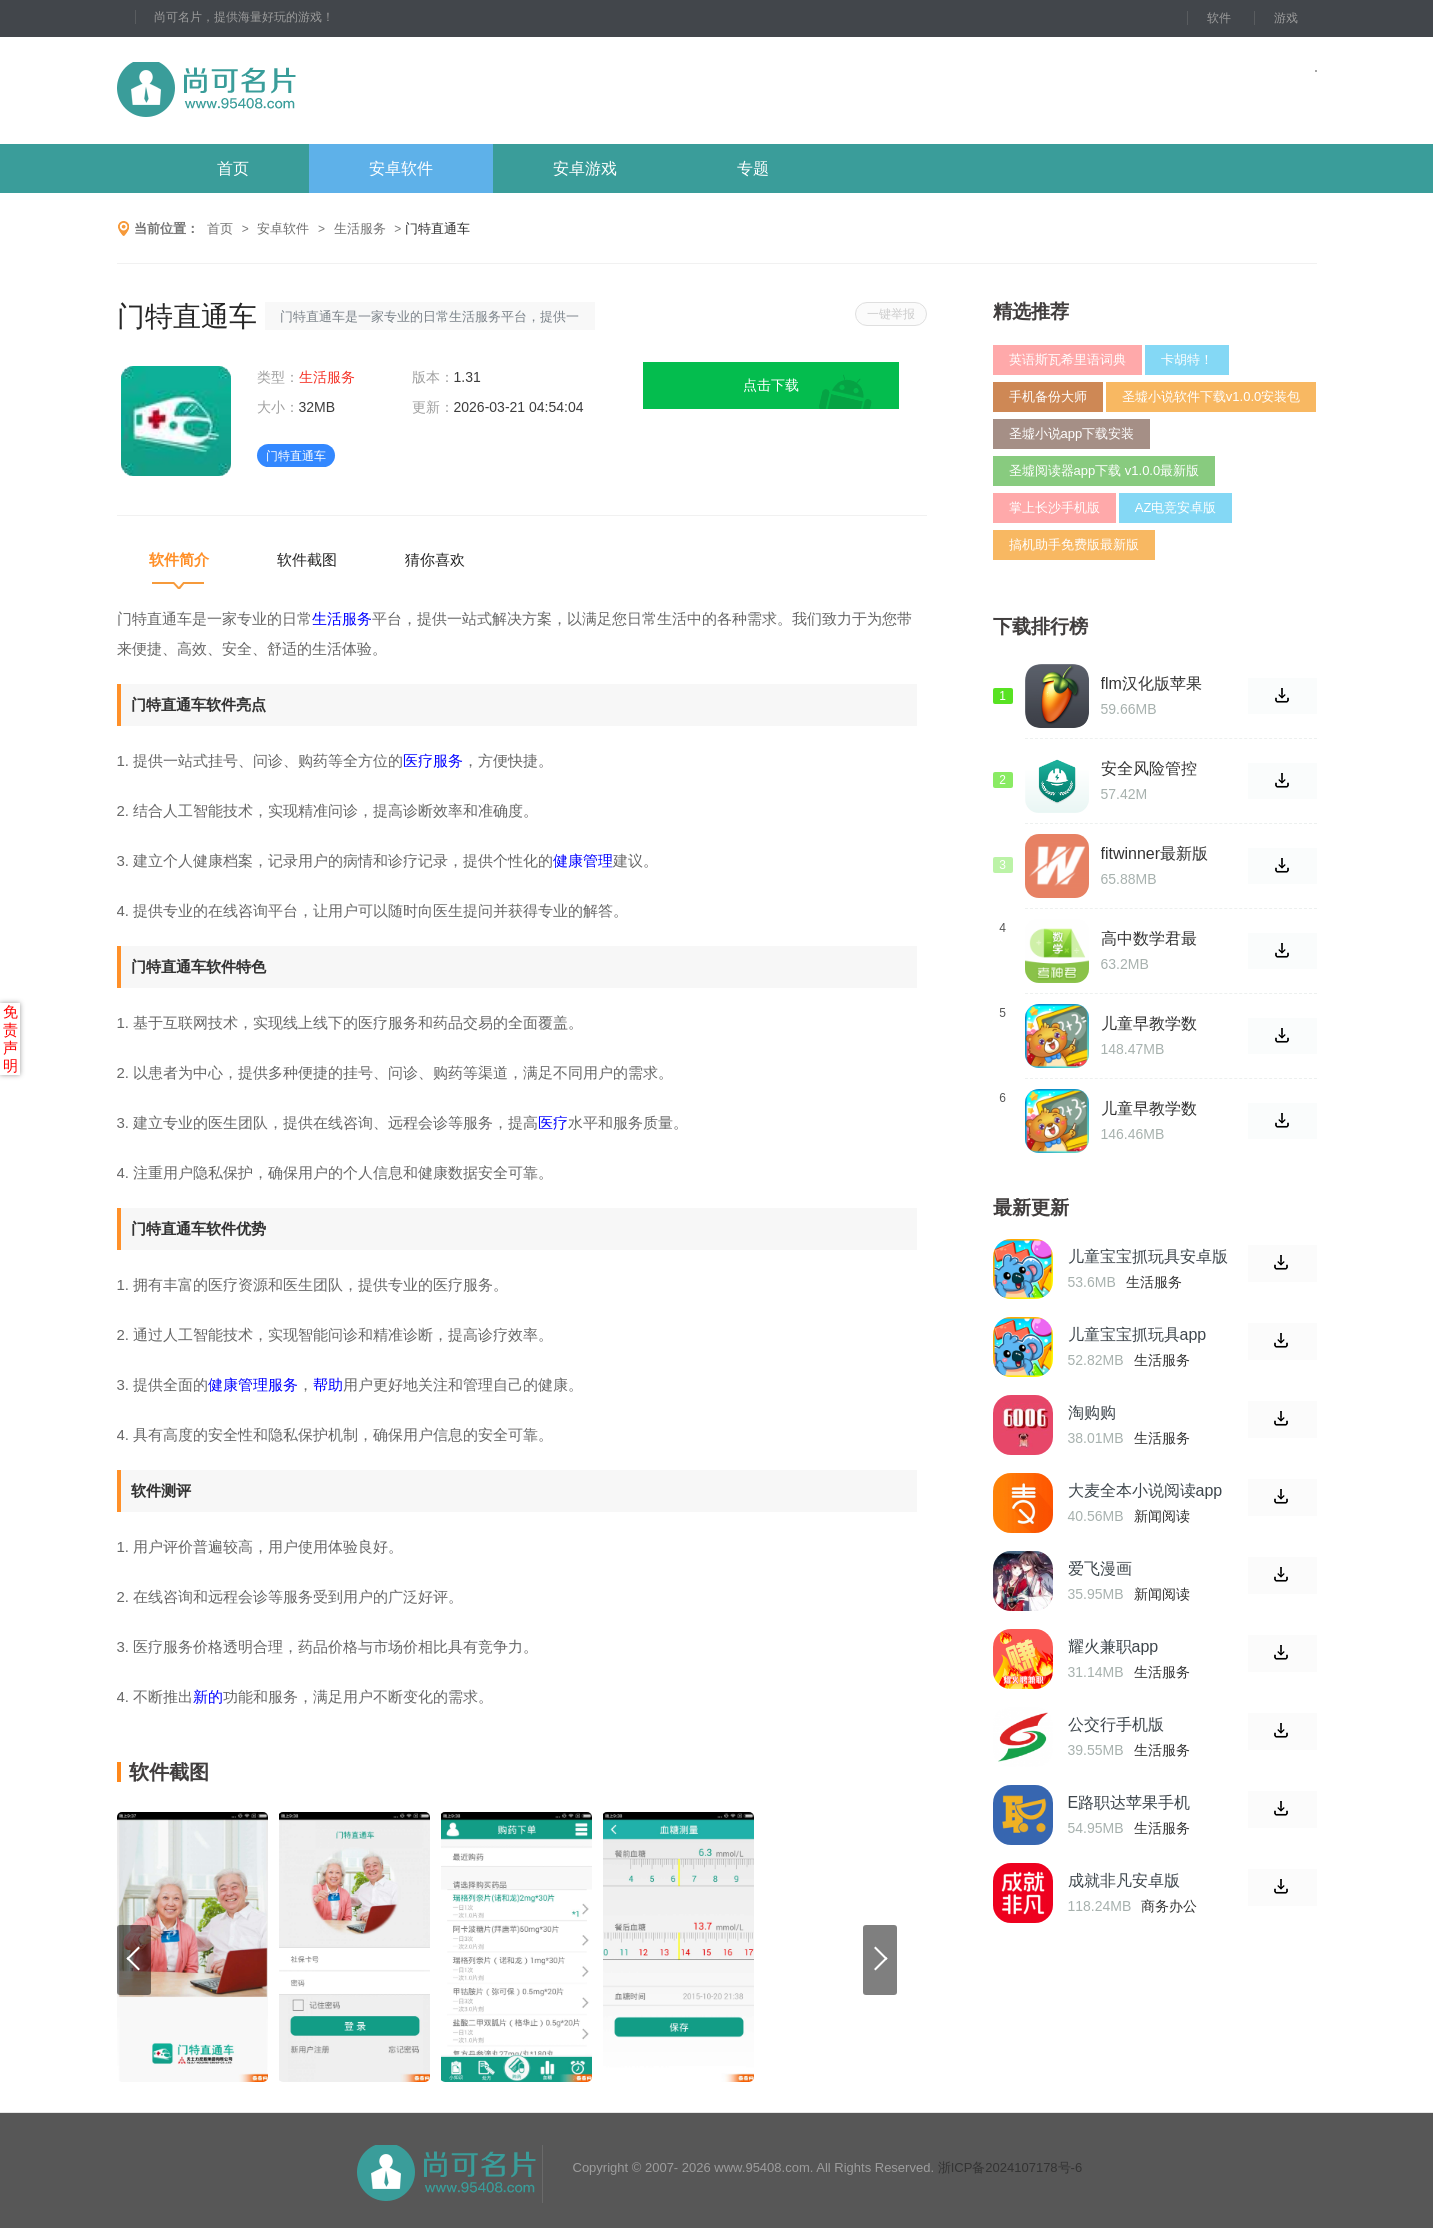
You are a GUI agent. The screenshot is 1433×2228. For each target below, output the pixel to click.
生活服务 (360, 228)
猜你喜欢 (435, 559)
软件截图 (307, 559)
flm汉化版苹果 (1151, 683)
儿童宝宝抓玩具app (1137, 1334)
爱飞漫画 (1100, 1568)
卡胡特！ (1187, 359)
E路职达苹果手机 (1129, 1802)
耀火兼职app (1113, 1646)
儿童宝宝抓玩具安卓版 (1148, 1256)
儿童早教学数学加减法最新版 (1149, 1109)
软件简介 (179, 559)
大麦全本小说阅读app (1145, 1490)
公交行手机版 (1116, 1724)
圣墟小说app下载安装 (1072, 433)
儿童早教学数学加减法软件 (1149, 1024)
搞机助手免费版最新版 (1074, 544)
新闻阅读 (1162, 1516)
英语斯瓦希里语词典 (1067, 359)
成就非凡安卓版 (1124, 1880)
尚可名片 (316, 90)
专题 (753, 168)
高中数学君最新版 (1149, 939)
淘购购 (1092, 1412)
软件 (1219, 18)
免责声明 (10, 1038)
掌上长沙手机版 (1054, 507)
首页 (233, 168)
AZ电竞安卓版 (1176, 507)
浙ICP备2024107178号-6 (1010, 2167)
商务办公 (1169, 1906)
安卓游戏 (585, 168)
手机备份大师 (1048, 396)
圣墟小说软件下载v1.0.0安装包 (1211, 396)
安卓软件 (401, 168)
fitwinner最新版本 (1155, 854)
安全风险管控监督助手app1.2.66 (1149, 769)
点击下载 (771, 385)
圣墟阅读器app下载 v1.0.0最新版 (1104, 470)
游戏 (1286, 18)
